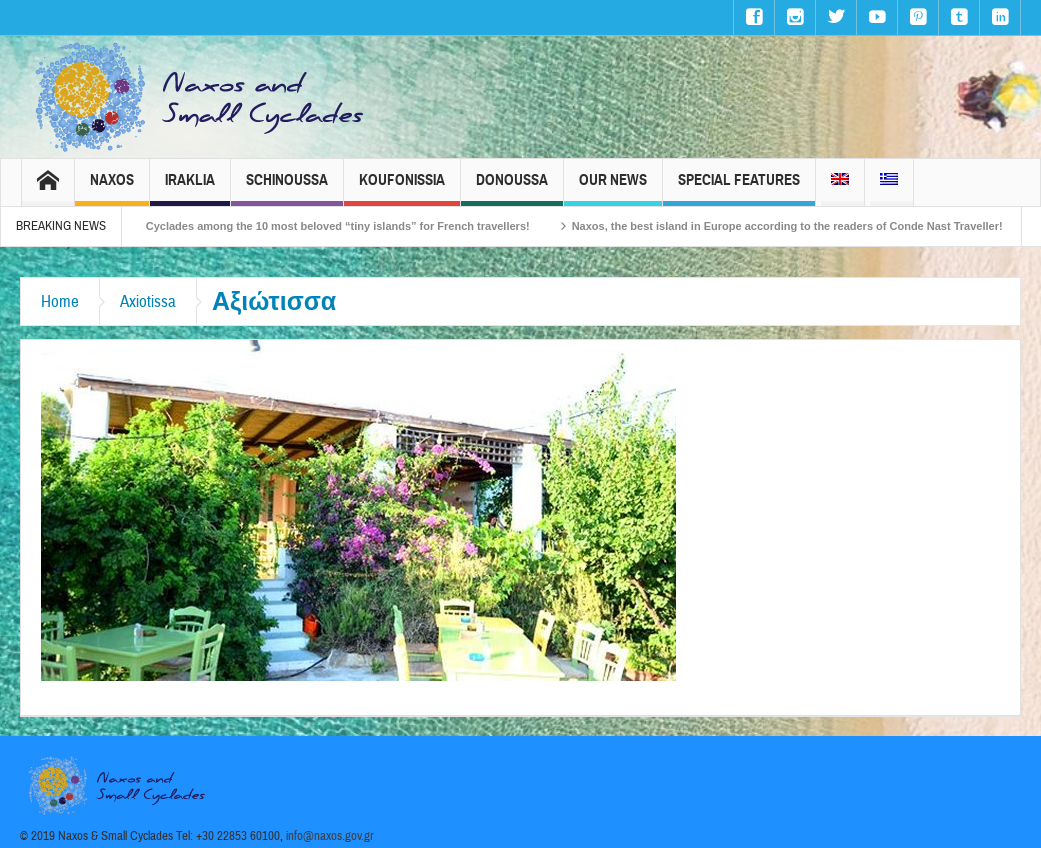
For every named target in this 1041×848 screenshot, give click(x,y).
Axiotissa (148, 301)
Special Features (739, 188)
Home (60, 301)
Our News (613, 188)
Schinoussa (287, 188)
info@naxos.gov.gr (330, 836)
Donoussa (512, 188)
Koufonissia (402, 188)
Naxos (112, 188)
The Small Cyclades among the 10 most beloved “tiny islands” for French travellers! (324, 226)
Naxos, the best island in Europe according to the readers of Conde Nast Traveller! (801, 226)
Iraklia (190, 188)
